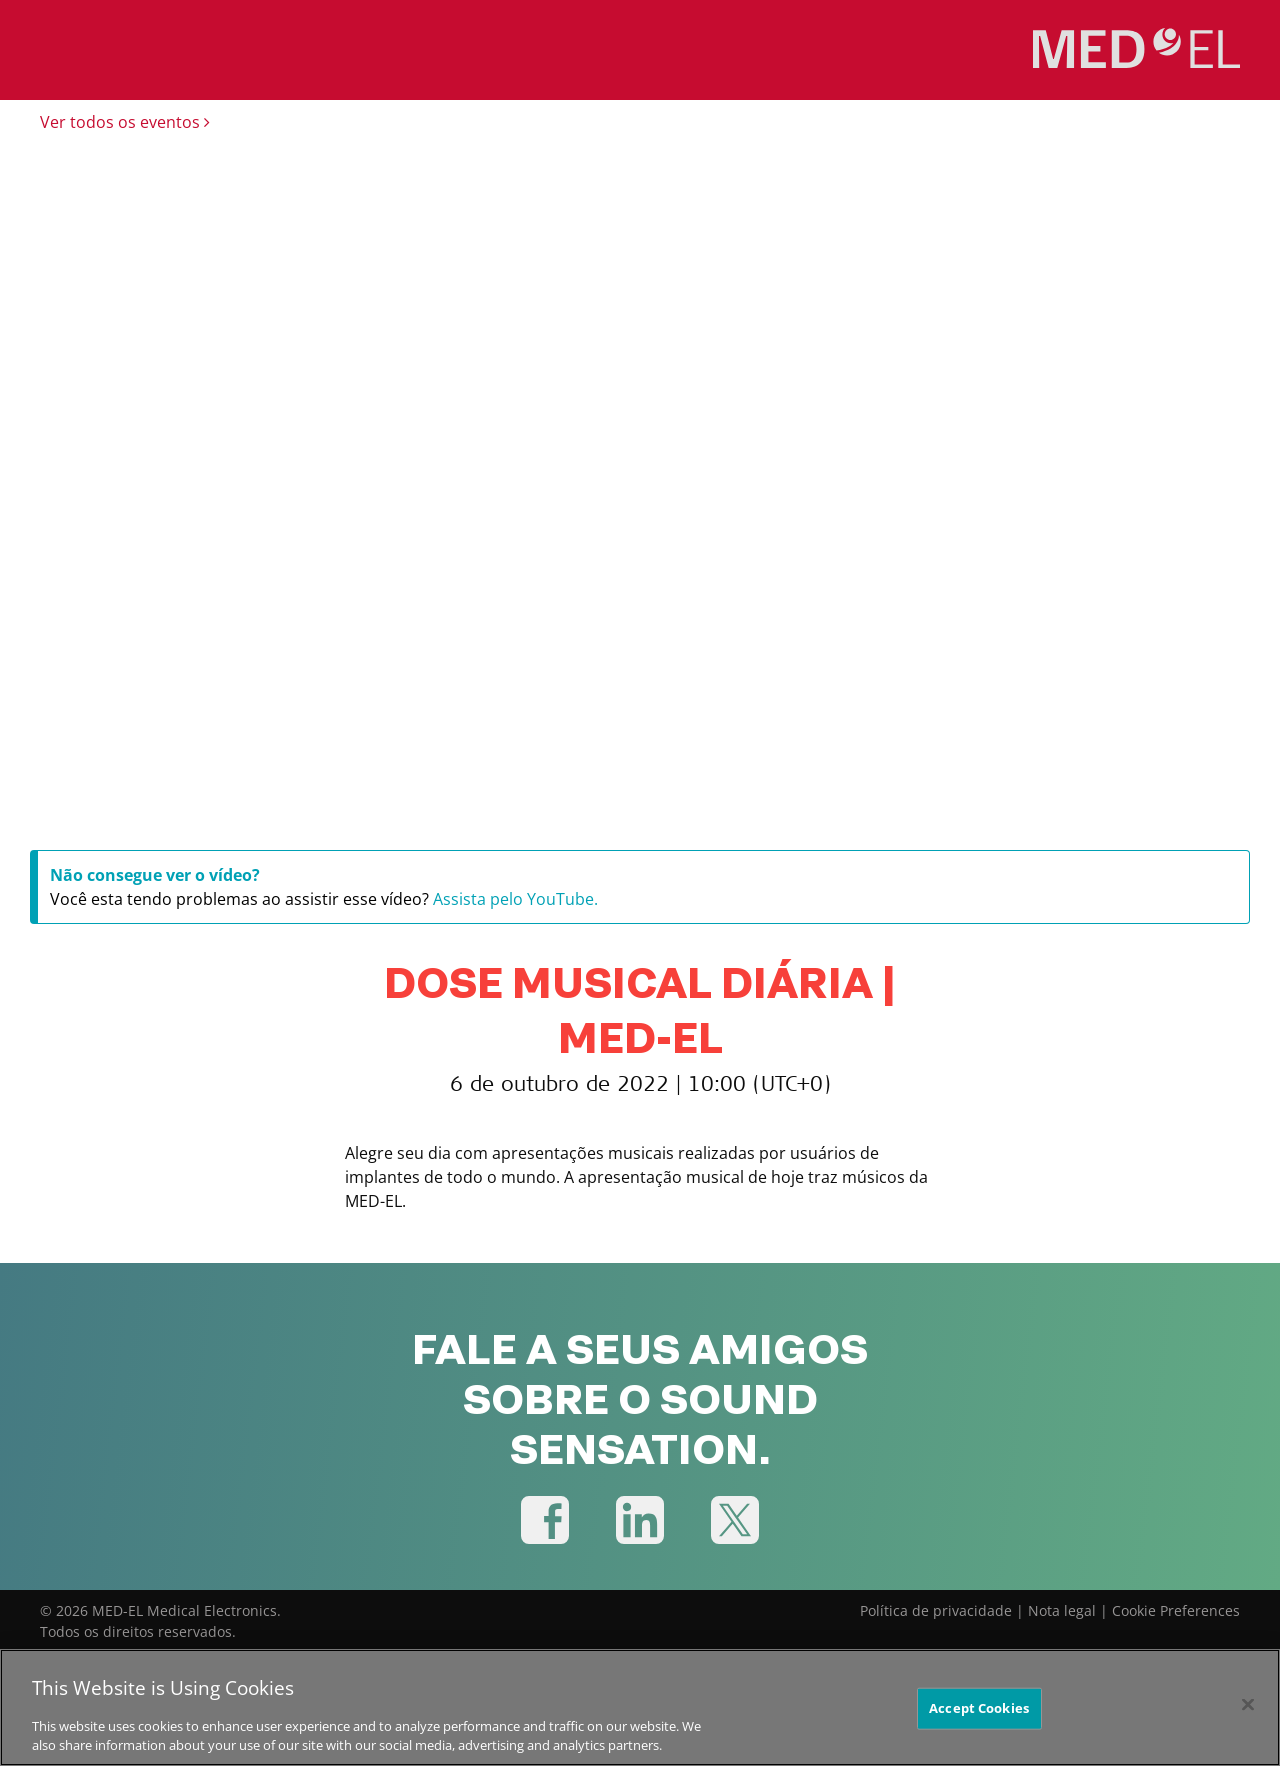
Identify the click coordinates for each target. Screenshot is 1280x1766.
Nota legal (1062, 1610)
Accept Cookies (979, 1710)
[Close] (1248, 1707)
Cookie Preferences (1176, 1610)
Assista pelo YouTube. (515, 899)
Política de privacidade (936, 1610)
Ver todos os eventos (125, 122)
